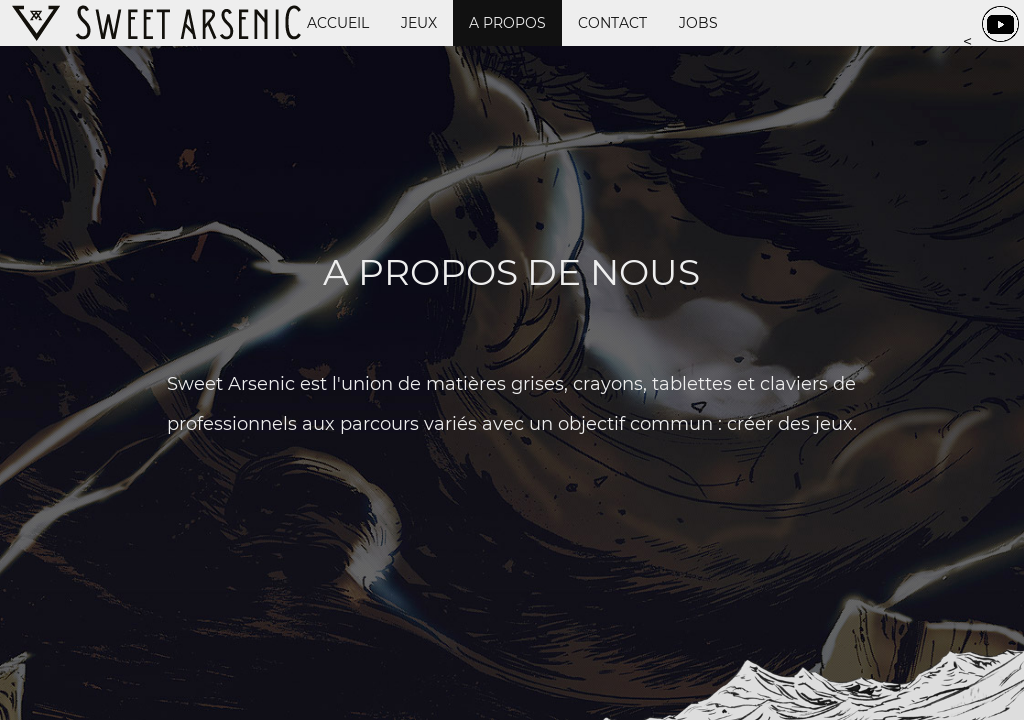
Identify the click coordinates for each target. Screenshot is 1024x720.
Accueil (338, 23)
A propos (507, 23)
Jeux (419, 23)
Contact (612, 23)
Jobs (698, 23)
